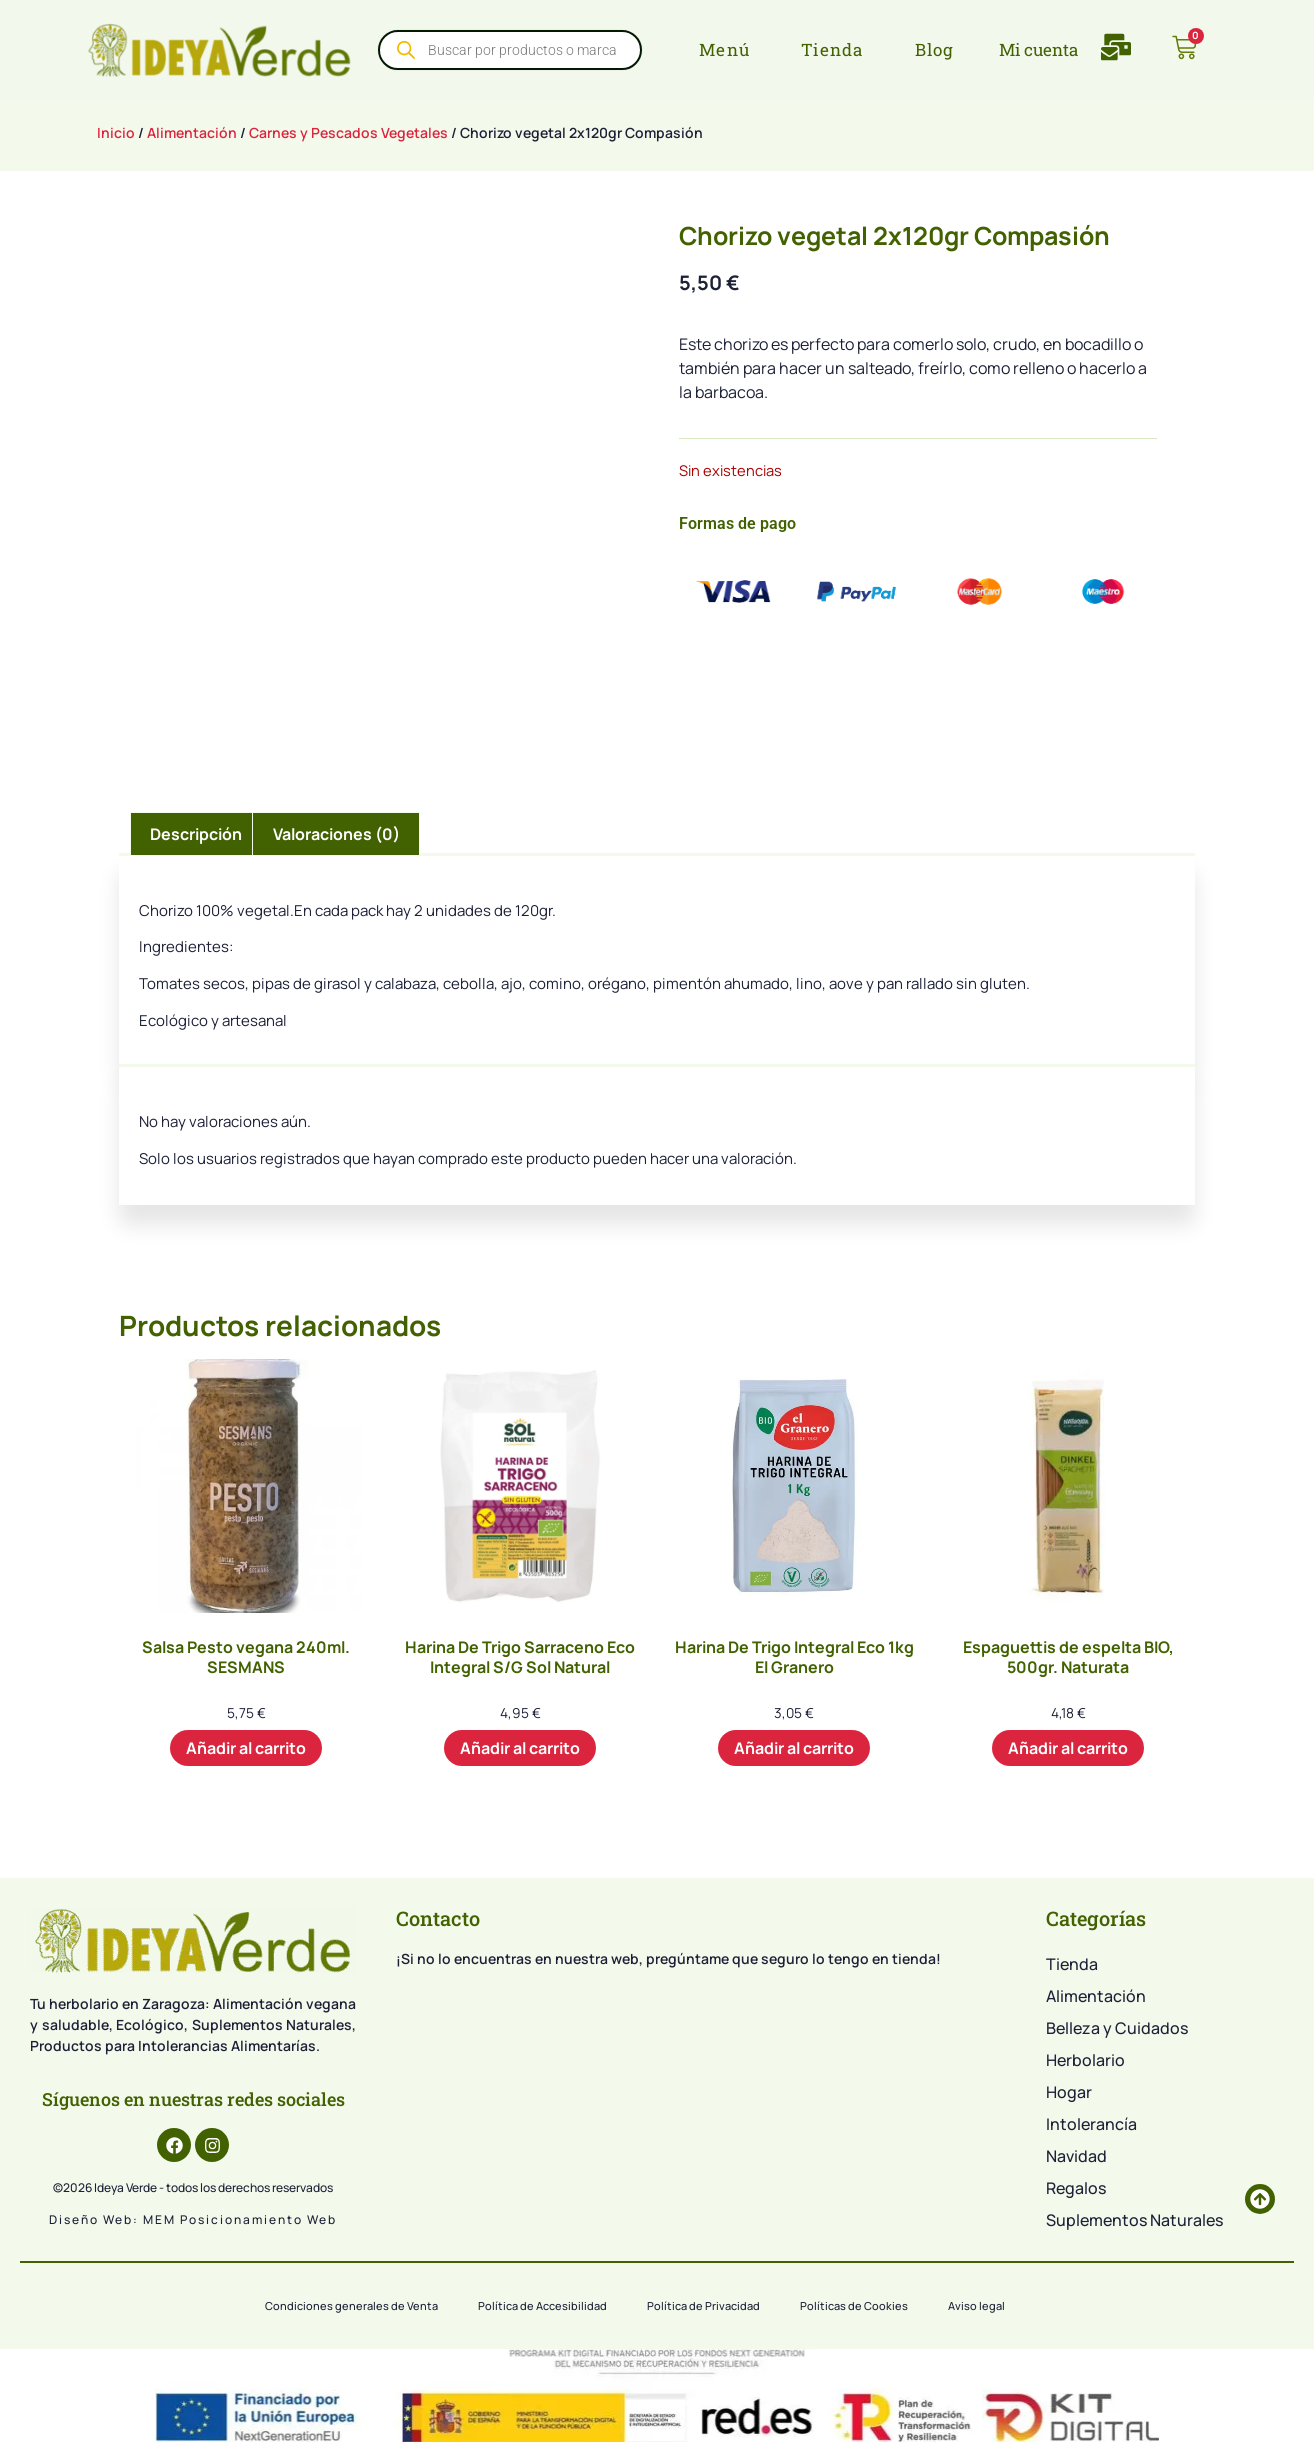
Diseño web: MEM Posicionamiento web (193, 2219)
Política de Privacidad (703, 2305)
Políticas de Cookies (854, 2305)
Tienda (1072, 1964)
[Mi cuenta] (984, 50)
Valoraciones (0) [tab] (336, 834)
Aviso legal (976, 2305)
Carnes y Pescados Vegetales (348, 132)
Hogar (1069, 2092)
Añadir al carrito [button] (246, 1748)
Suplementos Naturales (1134, 2220)
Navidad (1076, 2156)
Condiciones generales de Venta (351, 2305)
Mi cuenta (1038, 49)
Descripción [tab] (196, 834)
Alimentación (192, 132)
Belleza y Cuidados (1117, 2028)
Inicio (116, 132)
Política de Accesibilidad (542, 2305)
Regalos (1076, 2188)
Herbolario (1085, 2060)
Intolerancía (1091, 2124)
